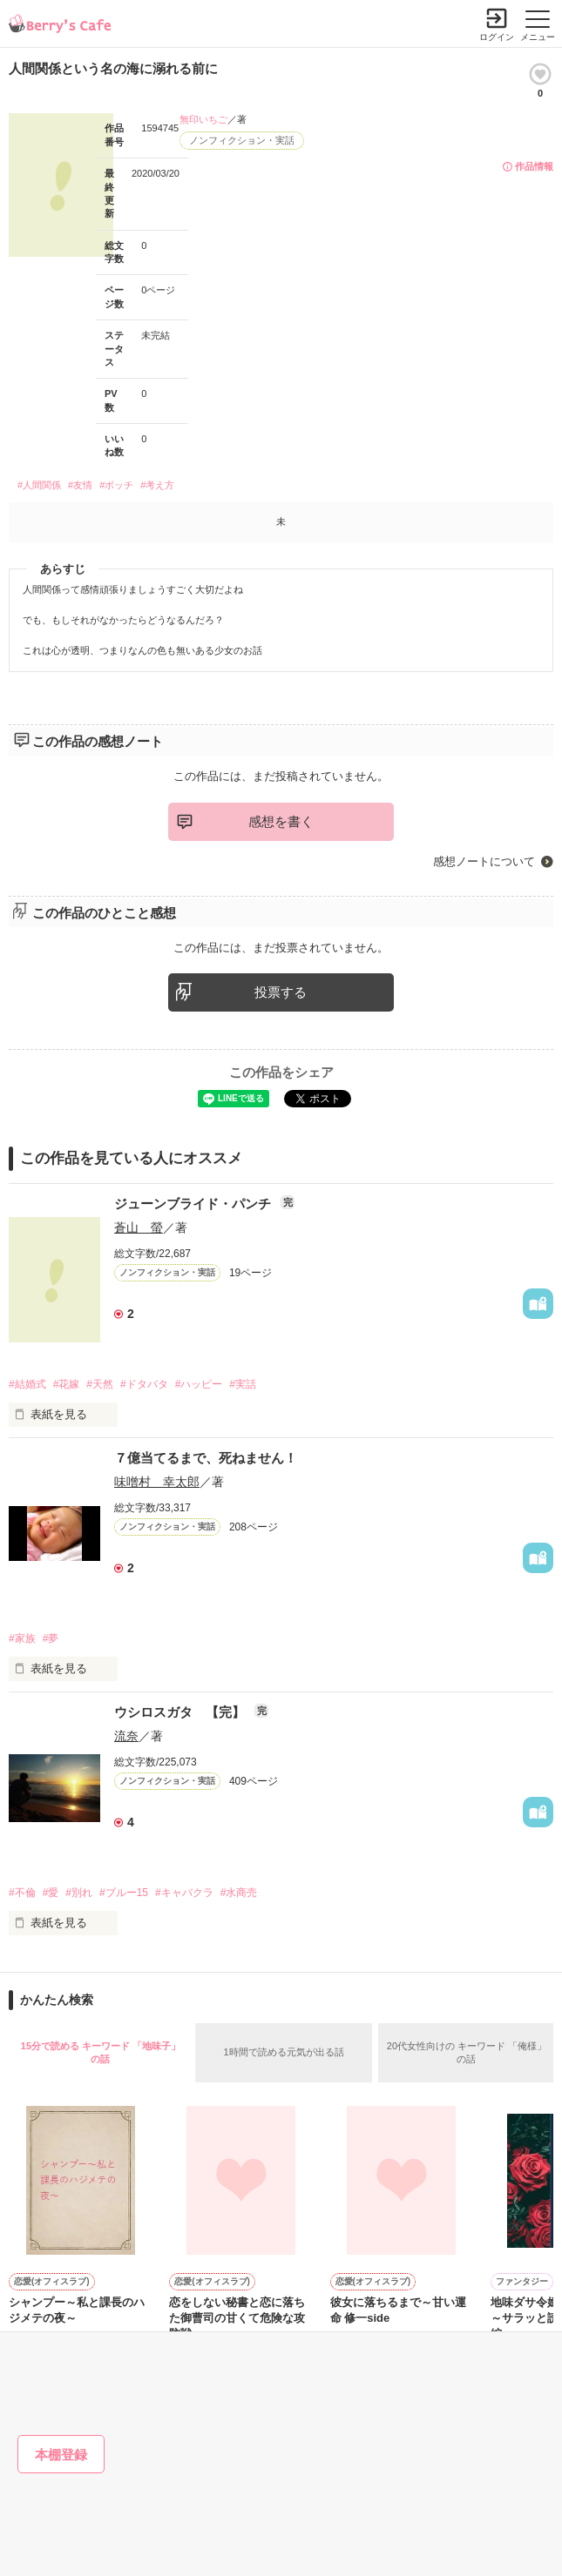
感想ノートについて (484, 861)
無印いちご (203, 119)
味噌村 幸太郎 (157, 1482)
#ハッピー (199, 1384)
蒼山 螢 (138, 1227)
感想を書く (281, 821)
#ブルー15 (123, 1893)
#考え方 (157, 485)
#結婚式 (27, 1384)
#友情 (80, 485)
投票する (280, 992)
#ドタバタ (144, 1384)
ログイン (496, 37)
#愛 (51, 1893)
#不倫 (22, 1893)
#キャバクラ (184, 1893)
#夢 (51, 1638)
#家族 (22, 1638)
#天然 (99, 1384)
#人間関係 (39, 485)
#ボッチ (116, 485)
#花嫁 (66, 1384)
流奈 (126, 1736)
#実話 (242, 1384)
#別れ (78, 1893)
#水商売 (239, 1893)
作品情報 (534, 166)
